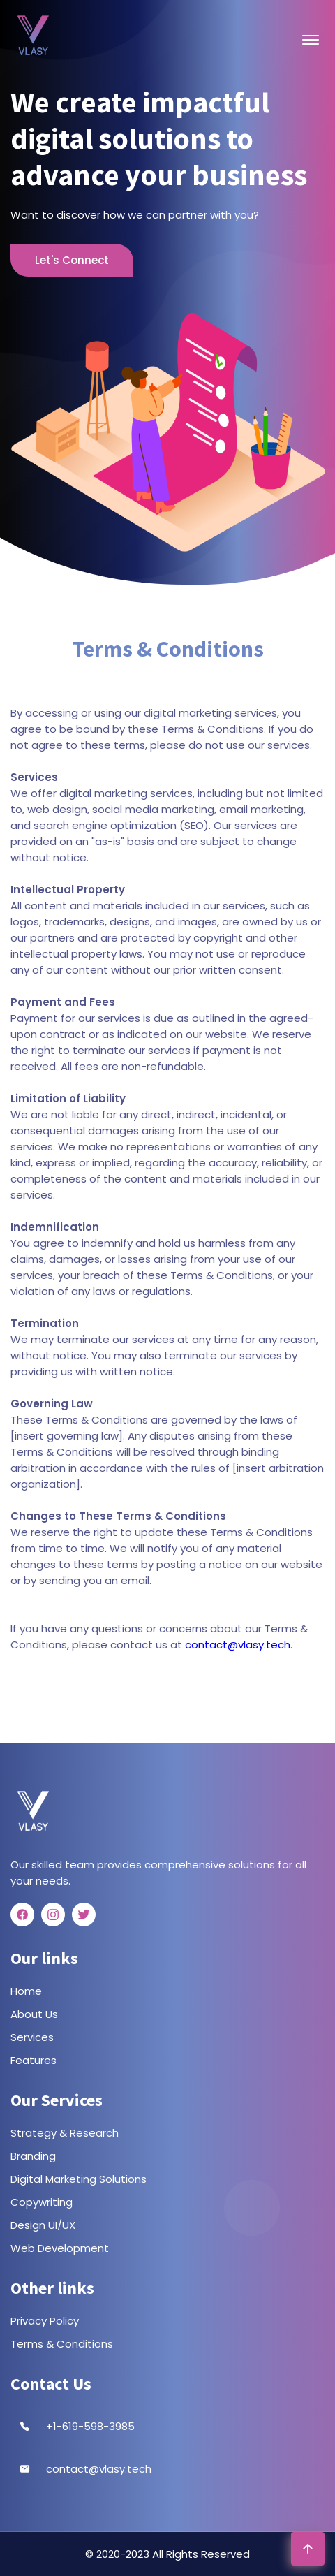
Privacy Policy (44, 2320)
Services (32, 2037)
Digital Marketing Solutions (78, 2179)
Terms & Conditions (61, 2343)
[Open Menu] (311, 40)
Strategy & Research (64, 2132)
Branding (33, 2156)
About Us (34, 2014)
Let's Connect (72, 260)
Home (26, 1991)
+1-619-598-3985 (90, 2426)
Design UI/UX (42, 2225)
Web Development (59, 2248)
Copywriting (41, 2202)
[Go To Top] (308, 2549)
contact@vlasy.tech (237, 1644)
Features (33, 2060)
